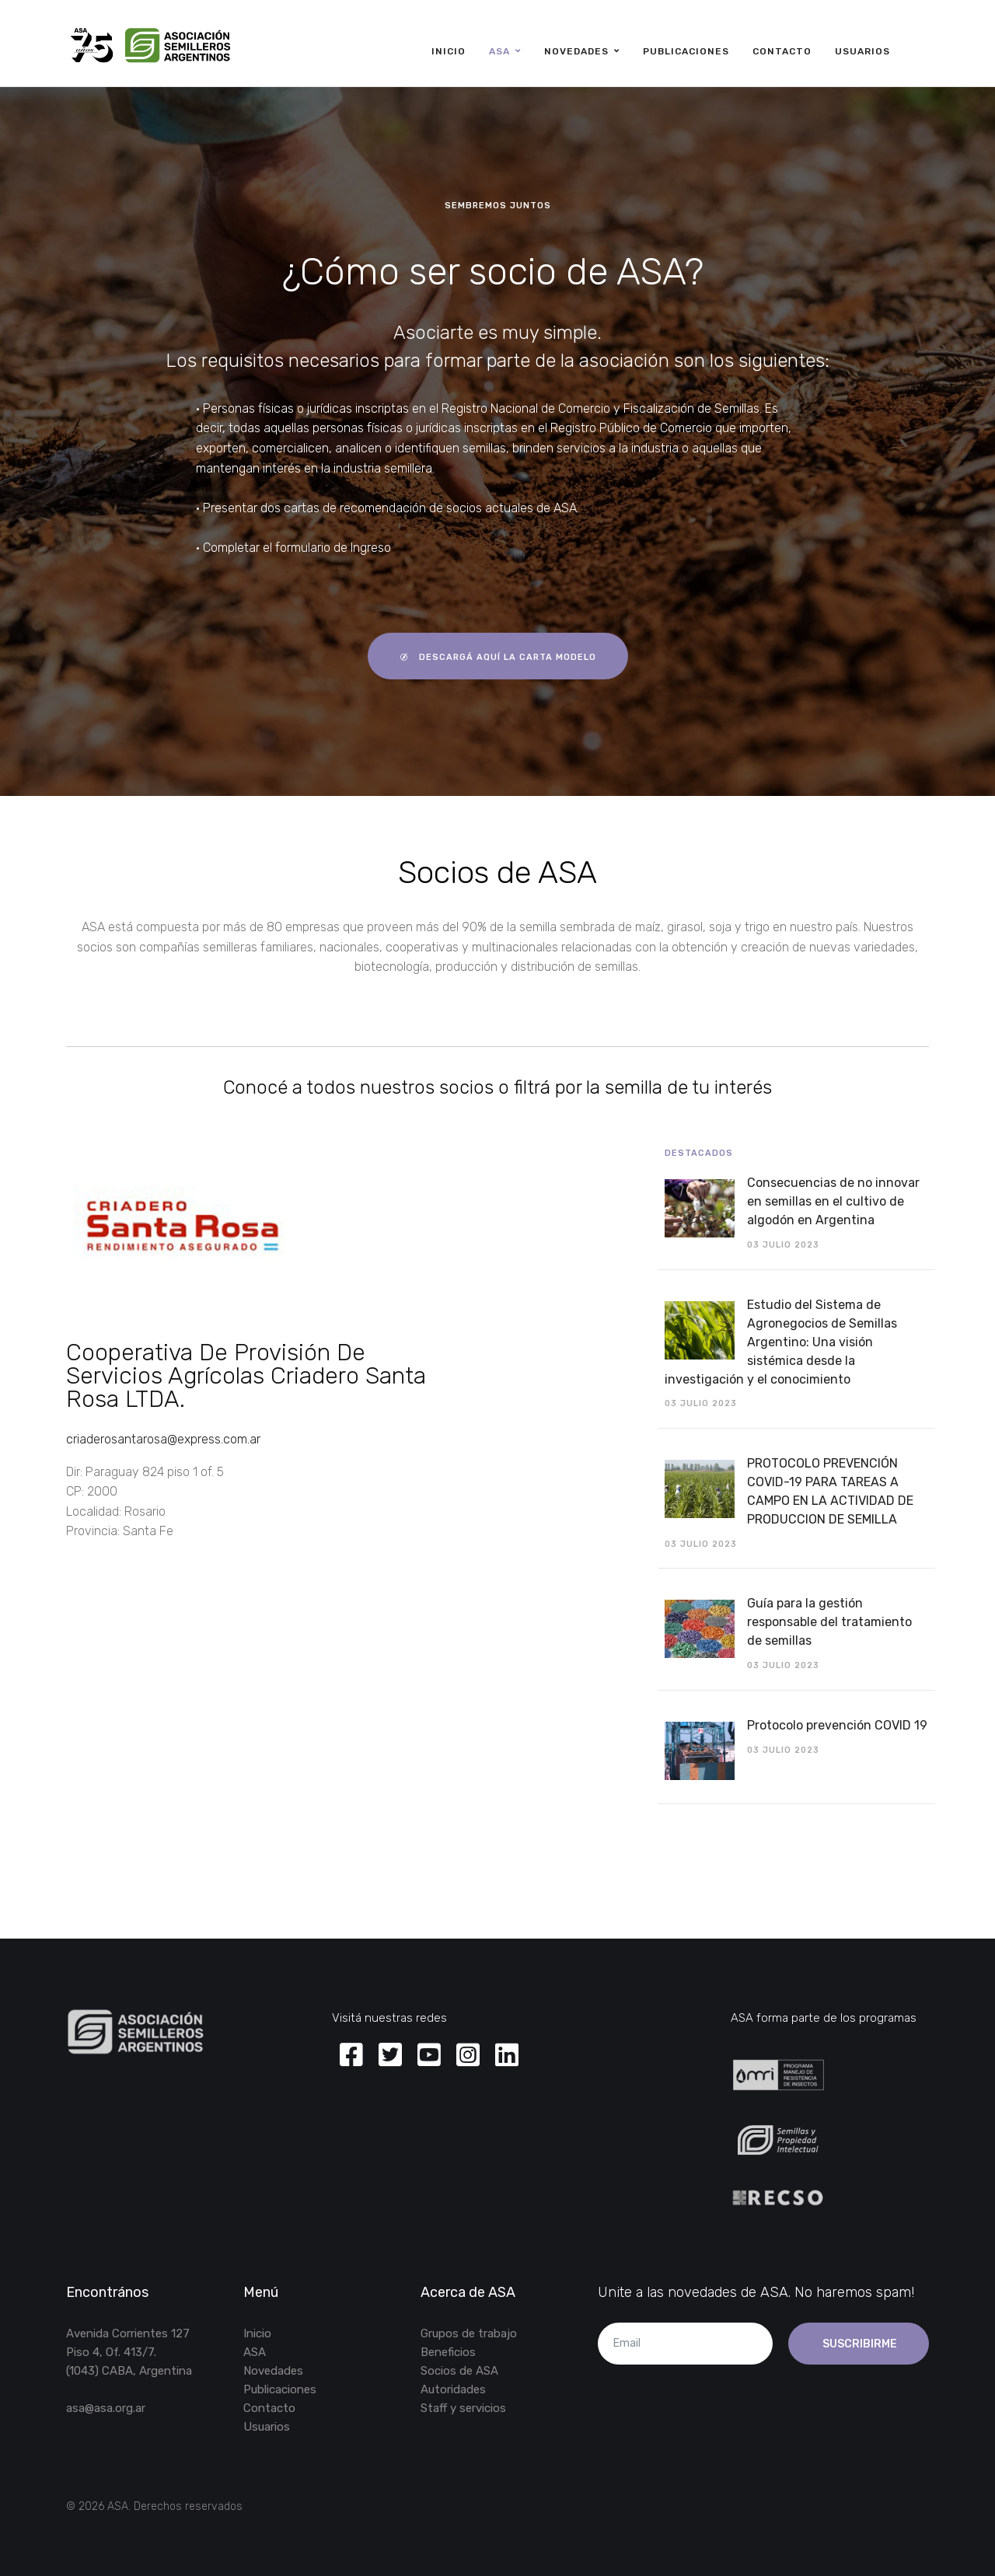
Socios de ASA (459, 2371)
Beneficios (448, 2352)
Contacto (782, 51)
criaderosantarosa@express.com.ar (163, 1439)
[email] (685, 2344)
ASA (499, 51)
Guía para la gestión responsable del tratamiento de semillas (829, 1622)
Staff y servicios (463, 2408)
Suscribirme (858, 2344)
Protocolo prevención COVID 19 (837, 1725)
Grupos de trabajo (469, 2333)
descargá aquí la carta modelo (498, 656)
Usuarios (862, 51)
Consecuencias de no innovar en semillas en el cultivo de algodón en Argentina (833, 1201)
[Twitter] (390, 2056)
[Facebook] (351, 2056)
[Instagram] (468, 2056)
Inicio (448, 51)
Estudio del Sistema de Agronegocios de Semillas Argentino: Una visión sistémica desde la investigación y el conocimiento (781, 1342)
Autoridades (453, 2389)
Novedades (576, 51)
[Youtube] (429, 2056)
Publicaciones (686, 51)
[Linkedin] (506, 2056)
